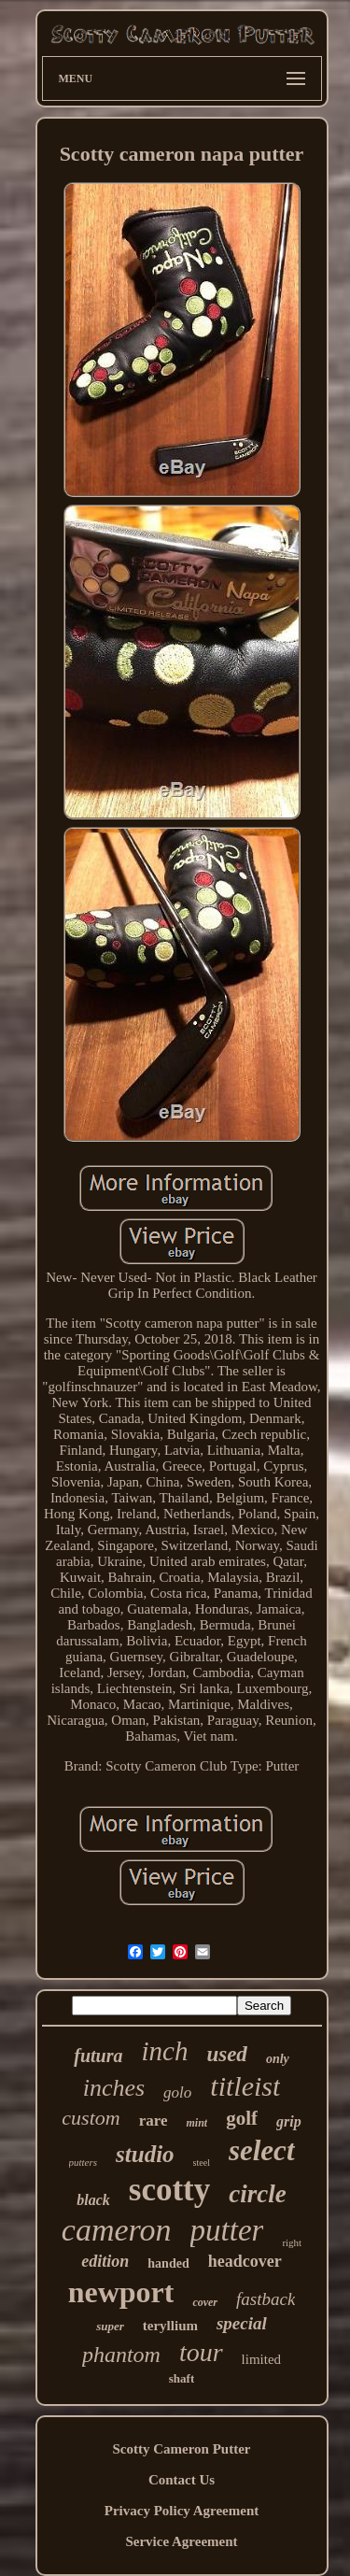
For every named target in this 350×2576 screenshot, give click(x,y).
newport (121, 2292)
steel (201, 2162)
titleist (245, 2086)
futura (98, 2055)
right (291, 2242)
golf (242, 2118)
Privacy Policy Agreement (182, 2510)
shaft (181, 2378)
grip (288, 2121)
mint (196, 2122)
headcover (245, 2261)
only (277, 2059)
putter (227, 2230)
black (93, 2200)
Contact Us (181, 2479)
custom (90, 2117)
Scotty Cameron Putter (181, 2448)
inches (114, 2087)
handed (168, 2263)
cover (204, 2302)
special (242, 2323)
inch (164, 2051)
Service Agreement (181, 2541)
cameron (117, 2230)
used (226, 2054)
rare (153, 2120)
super (110, 2326)
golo (177, 2092)
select (262, 2150)
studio (145, 2154)
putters (83, 2162)
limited (262, 2359)
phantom (121, 2354)
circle (257, 2194)
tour (201, 2352)
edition (105, 2261)
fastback (265, 2299)
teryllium (170, 2325)
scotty (169, 2189)
